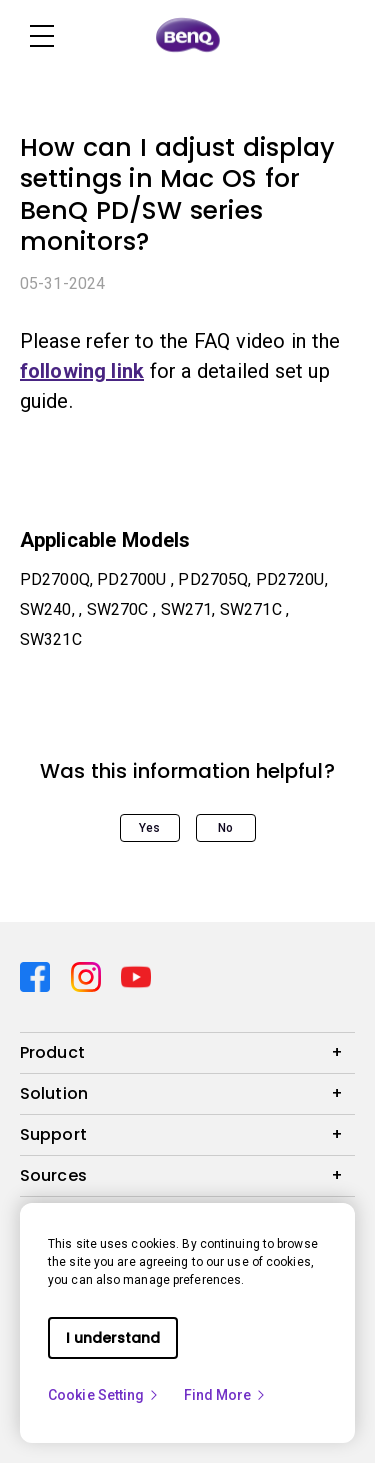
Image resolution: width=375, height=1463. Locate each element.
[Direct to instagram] (88, 975)
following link (82, 371)
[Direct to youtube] (136, 975)
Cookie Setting (104, 1395)
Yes (149, 828)
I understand (113, 1338)
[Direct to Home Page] (188, 36)
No (225, 828)
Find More (226, 1395)
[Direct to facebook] (37, 975)
